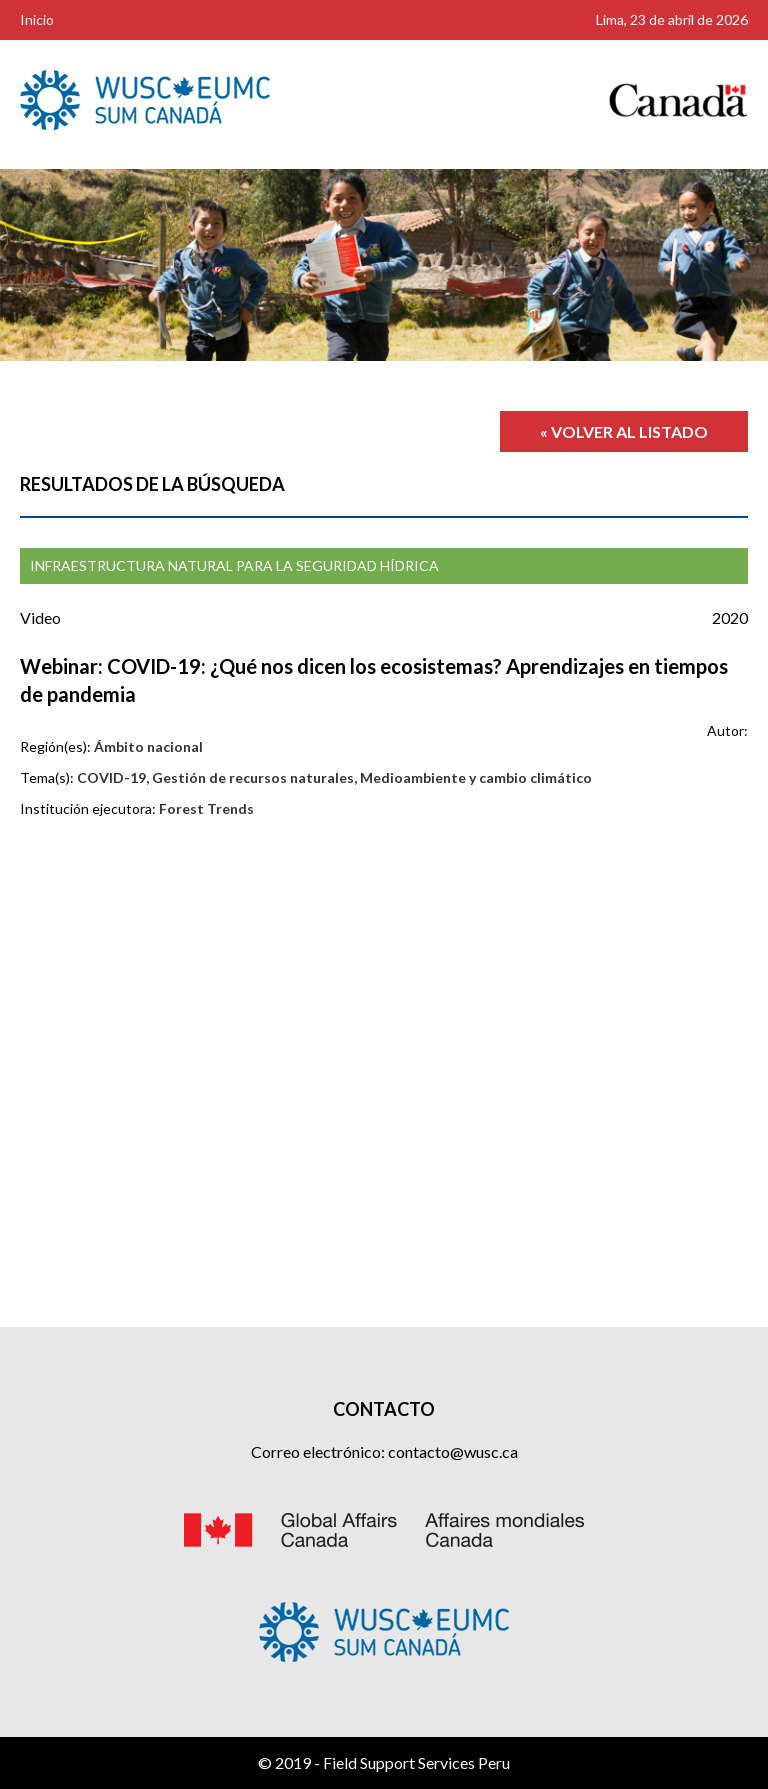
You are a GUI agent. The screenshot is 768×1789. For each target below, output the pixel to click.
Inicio (37, 19)
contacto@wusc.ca (453, 1451)
